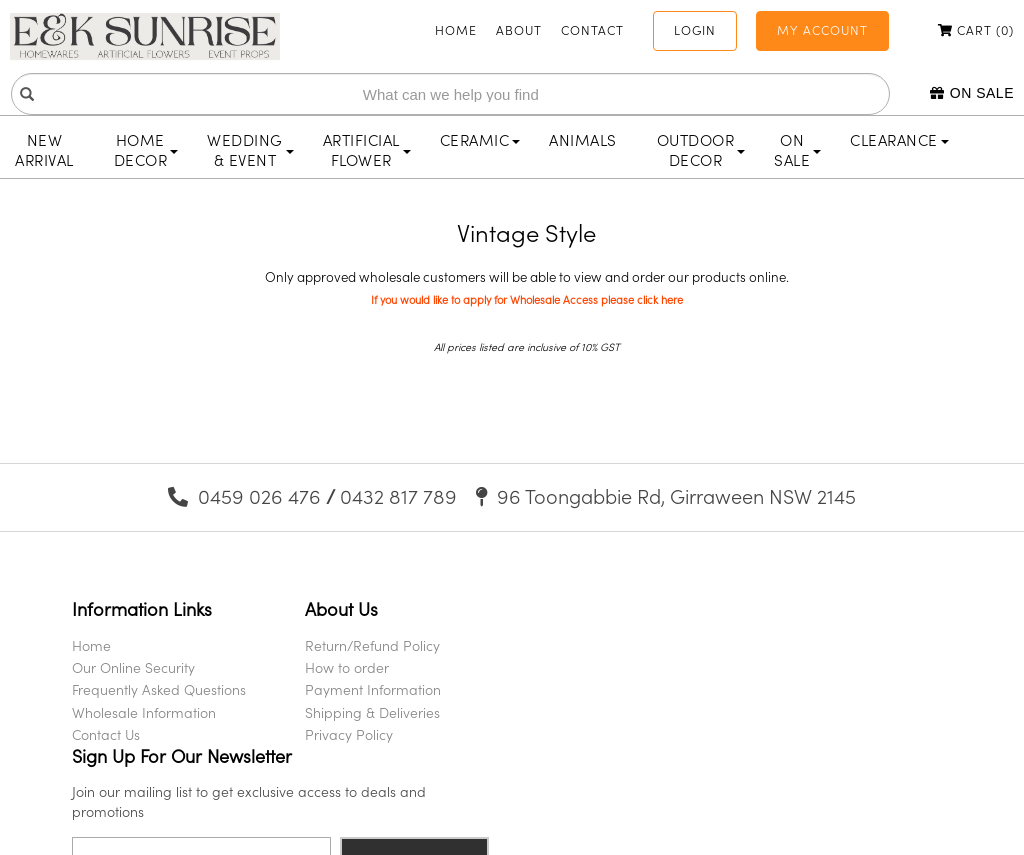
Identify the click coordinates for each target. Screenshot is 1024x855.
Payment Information (368, 689)
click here (660, 300)
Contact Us (106, 734)
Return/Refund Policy (367, 645)
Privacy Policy (344, 734)
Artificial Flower (367, 150)
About (519, 30)
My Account (822, 30)
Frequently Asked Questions (159, 689)
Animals (583, 140)
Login (695, 30)
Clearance (899, 140)
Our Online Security (133, 667)
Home (456, 30)
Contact (592, 30)
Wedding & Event (250, 150)
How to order (342, 667)
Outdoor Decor (701, 150)
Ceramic (480, 140)
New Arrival (44, 150)
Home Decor (146, 150)
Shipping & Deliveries (367, 712)
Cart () (976, 30)
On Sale (972, 93)
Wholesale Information (144, 712)
